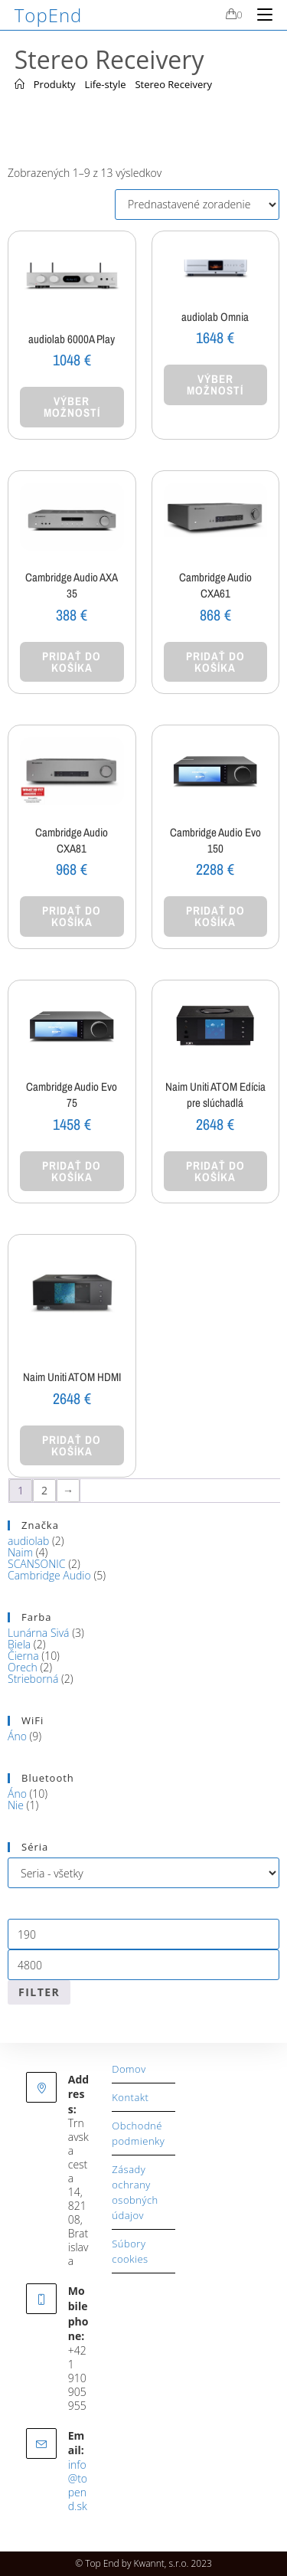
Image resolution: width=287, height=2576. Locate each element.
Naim (20, 1552)
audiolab (28, 1540)
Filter (39, 1992)
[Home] (19, 84)
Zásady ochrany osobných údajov (135, 2192)
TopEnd (49, 15)
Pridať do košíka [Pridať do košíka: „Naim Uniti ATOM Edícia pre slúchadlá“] (215, 1171)
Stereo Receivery (173, 84)
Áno (17, 1736)
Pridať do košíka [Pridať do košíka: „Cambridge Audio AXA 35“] (71, 662)
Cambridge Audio (49, 1575)
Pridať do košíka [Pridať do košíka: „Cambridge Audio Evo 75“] (71, 1171)
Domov (128, 2069)
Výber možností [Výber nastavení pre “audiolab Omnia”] (215, 384)
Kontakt (130, 2097)
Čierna (23, 1655)
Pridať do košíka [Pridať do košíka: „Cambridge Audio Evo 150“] (215, 916)
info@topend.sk (77, 2485)
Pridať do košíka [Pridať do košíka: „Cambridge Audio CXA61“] (215, 662)
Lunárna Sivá (39, 1632)
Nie (16, 1805)
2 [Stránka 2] (44, 1490)
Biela (19, 1644)
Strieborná (33, 1678)
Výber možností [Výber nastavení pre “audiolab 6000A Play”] (72, 407)
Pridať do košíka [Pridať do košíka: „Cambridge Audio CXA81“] (71, 916)
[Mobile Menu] (259, 14)
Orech (23, 1667)
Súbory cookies (130, 2251)
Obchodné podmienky (138, 2133)
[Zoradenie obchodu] (197, 204)
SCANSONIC (36, 1563)
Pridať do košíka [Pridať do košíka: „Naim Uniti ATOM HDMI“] (71, 1445)
